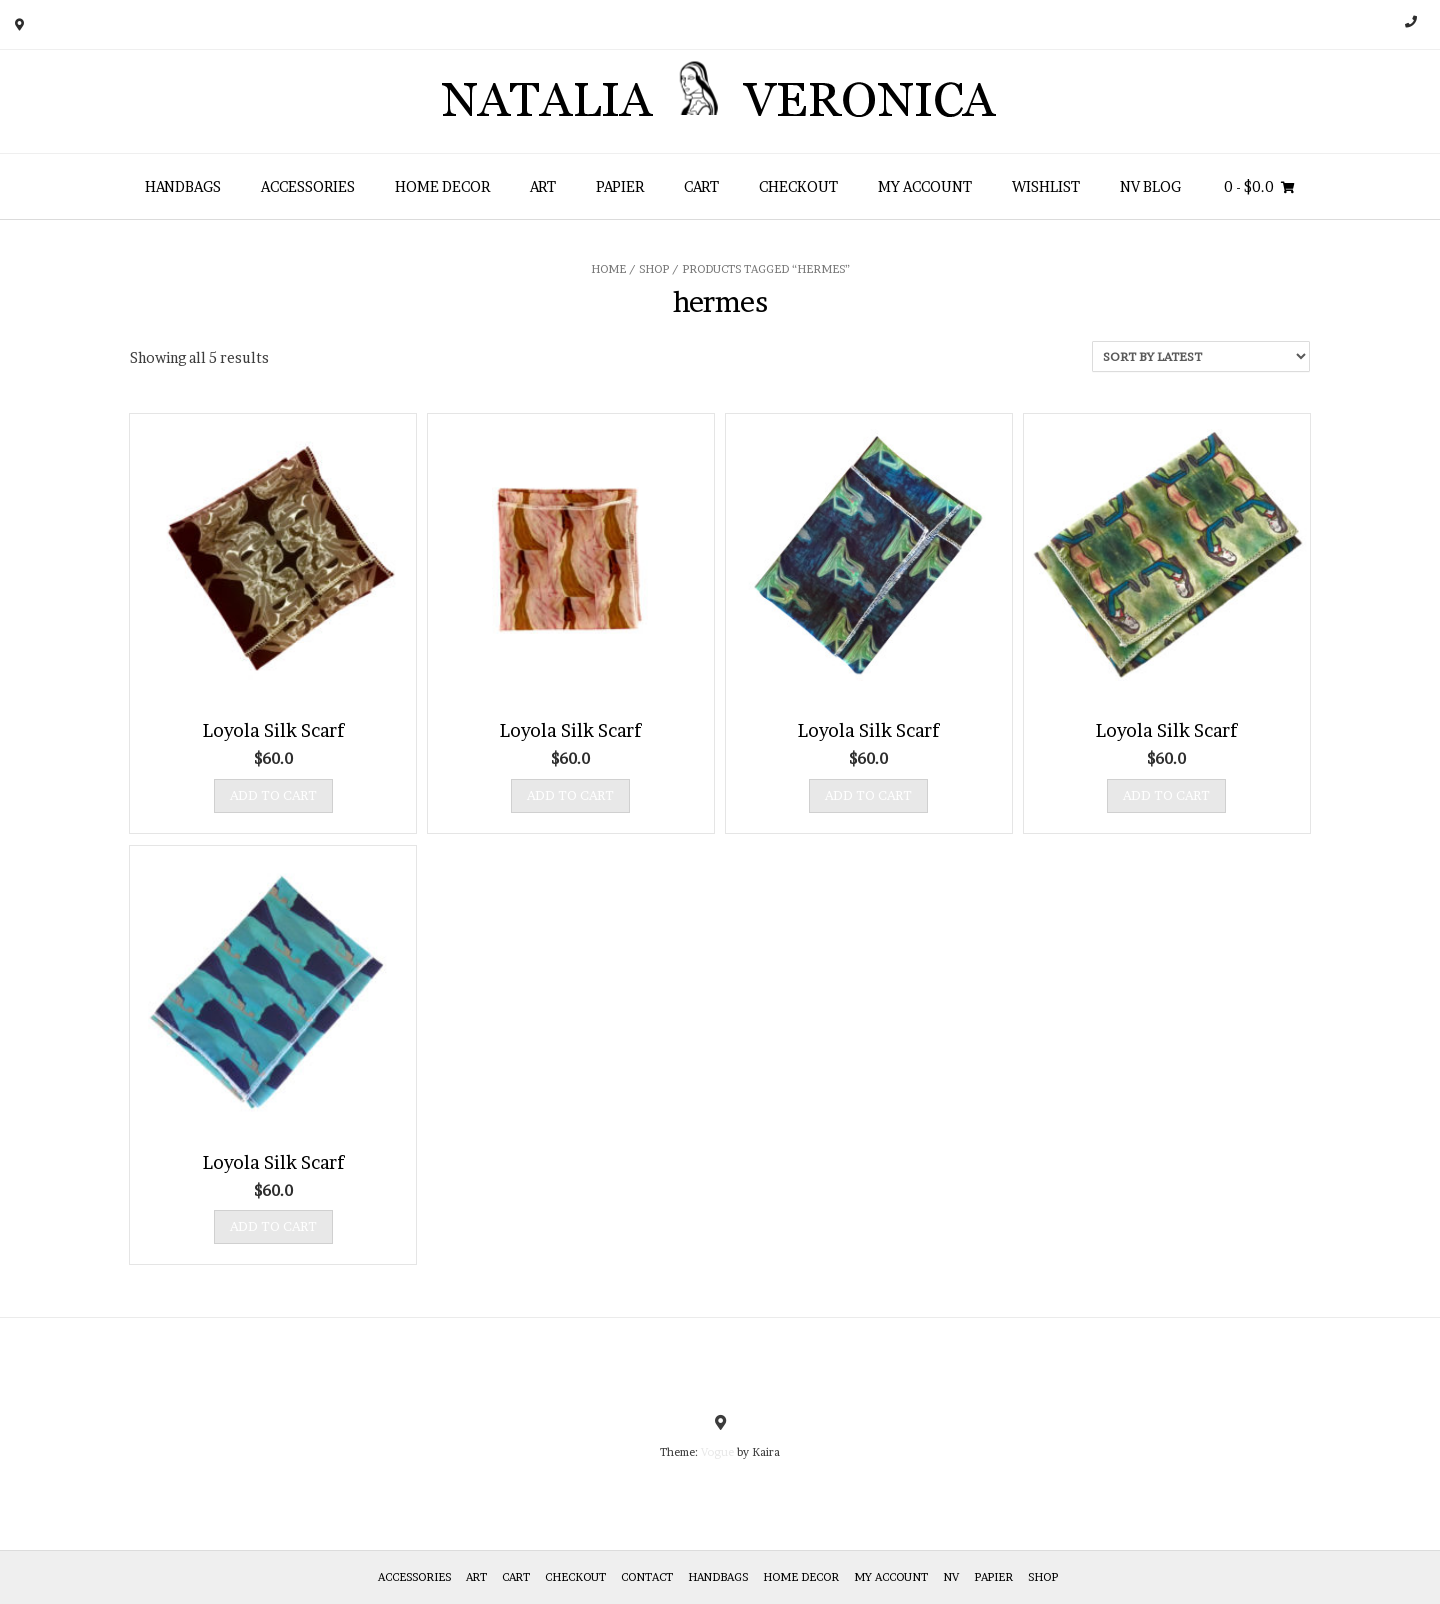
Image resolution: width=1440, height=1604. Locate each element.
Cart (701, 186)
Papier (620, 186)
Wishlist (1046, 186)
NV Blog (1150, 186)
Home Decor (442, 186)
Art (543, 186)
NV (951, 1577)
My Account (925, 186)
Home (608, 269)
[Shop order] (1201, 356)
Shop (654, 269)
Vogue (717, 1452)
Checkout (798, 186)
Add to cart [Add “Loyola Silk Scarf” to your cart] (273, 795)
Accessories (308, 186)
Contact (647, 1577)
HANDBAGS (183, 186)
